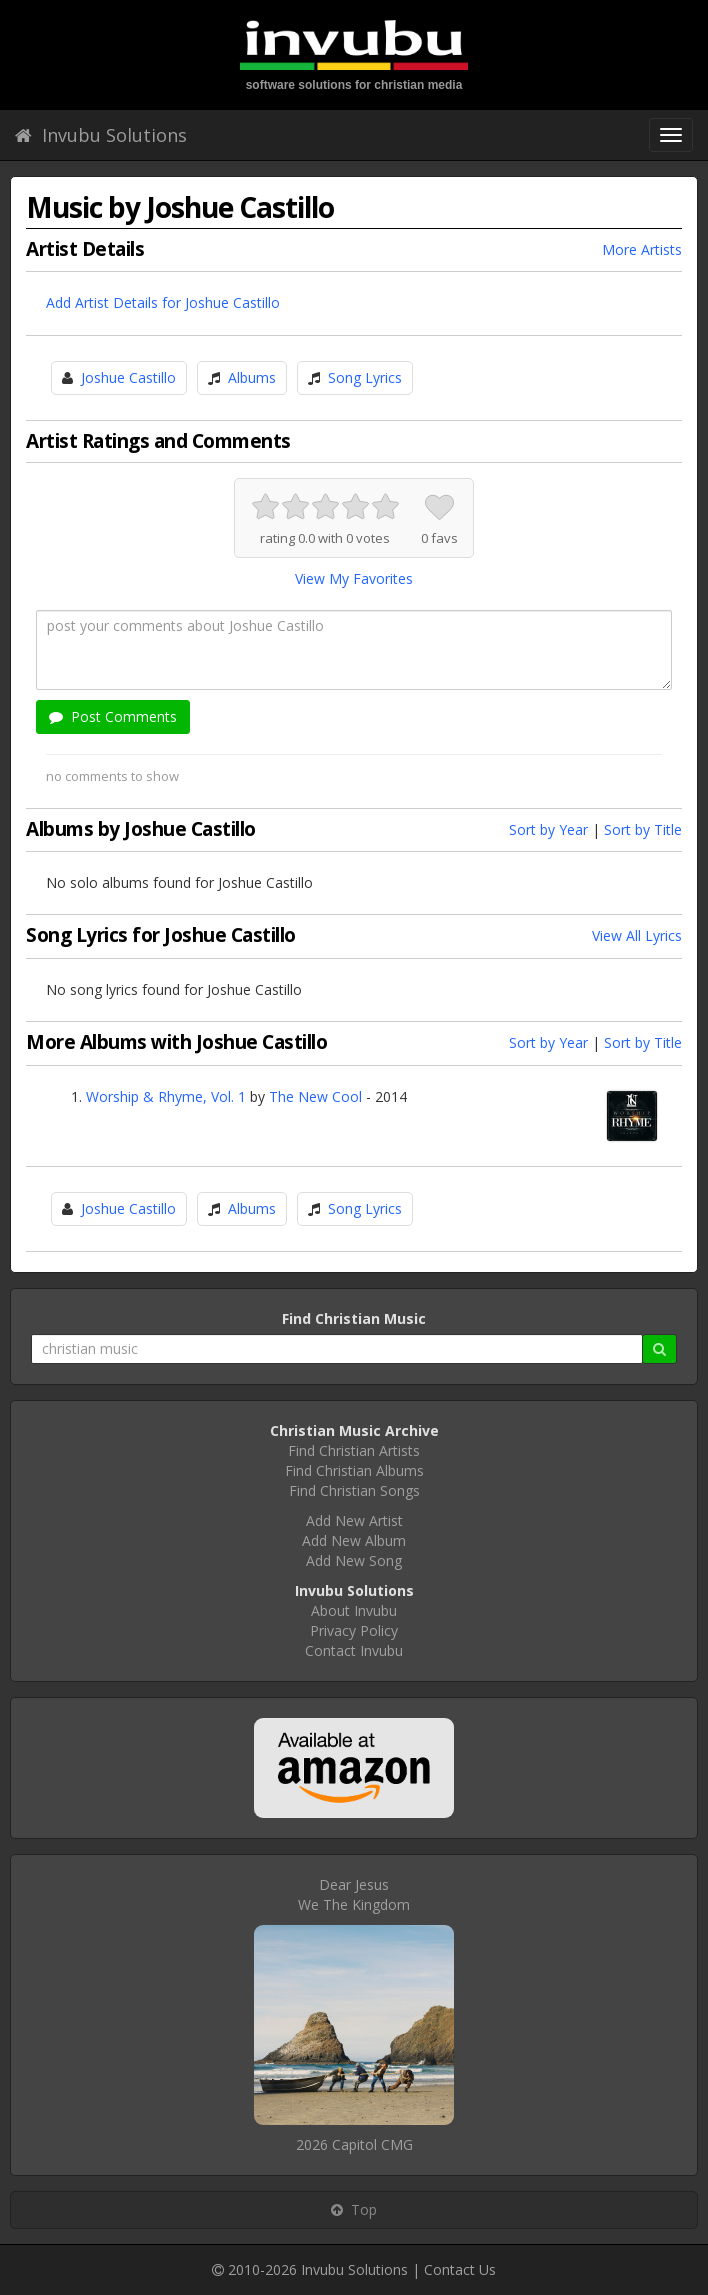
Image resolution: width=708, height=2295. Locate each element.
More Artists (642, 249)
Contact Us (460, 2269)
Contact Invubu (354, 1650)
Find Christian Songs (354, 1490)
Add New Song (354, 1560)
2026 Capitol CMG (354, 2144)
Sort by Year (548, 829)
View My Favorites (354, 578)
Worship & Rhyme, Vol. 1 (166, 1096)
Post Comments (113, 716)
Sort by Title (643, 829)
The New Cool (315, 1096)
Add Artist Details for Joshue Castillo (163, 302)
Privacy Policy (354, 1630)
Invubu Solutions (101, 135)
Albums (252, 377)
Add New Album (354, 1540)
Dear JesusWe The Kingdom (354, 1894)
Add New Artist (354, 1520)
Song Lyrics (365, 377)
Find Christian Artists (354, 1450)
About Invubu (354, 1610)
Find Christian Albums (354, 1470)
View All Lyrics (637, 935)
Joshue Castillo (128, 377)
